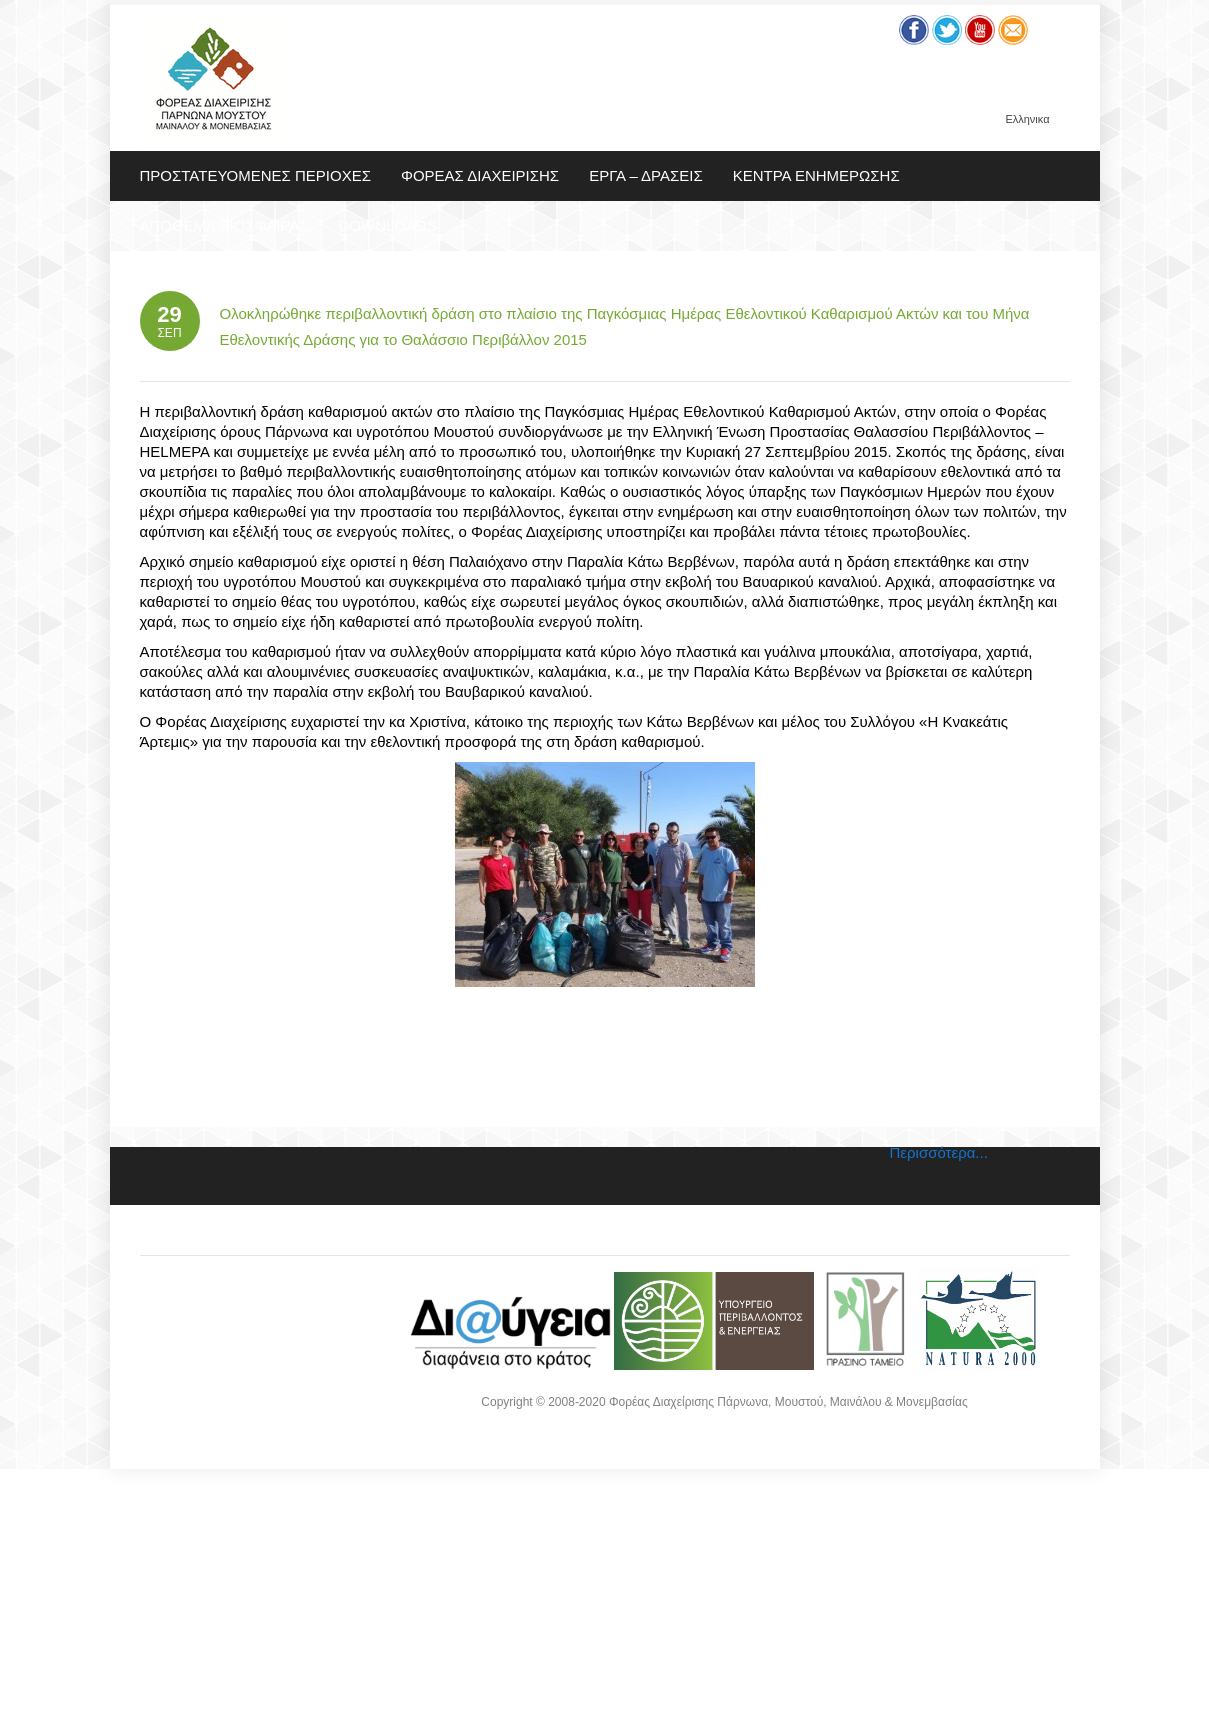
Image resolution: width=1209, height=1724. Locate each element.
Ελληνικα (1027, 119)
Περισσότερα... (939, 1152)
